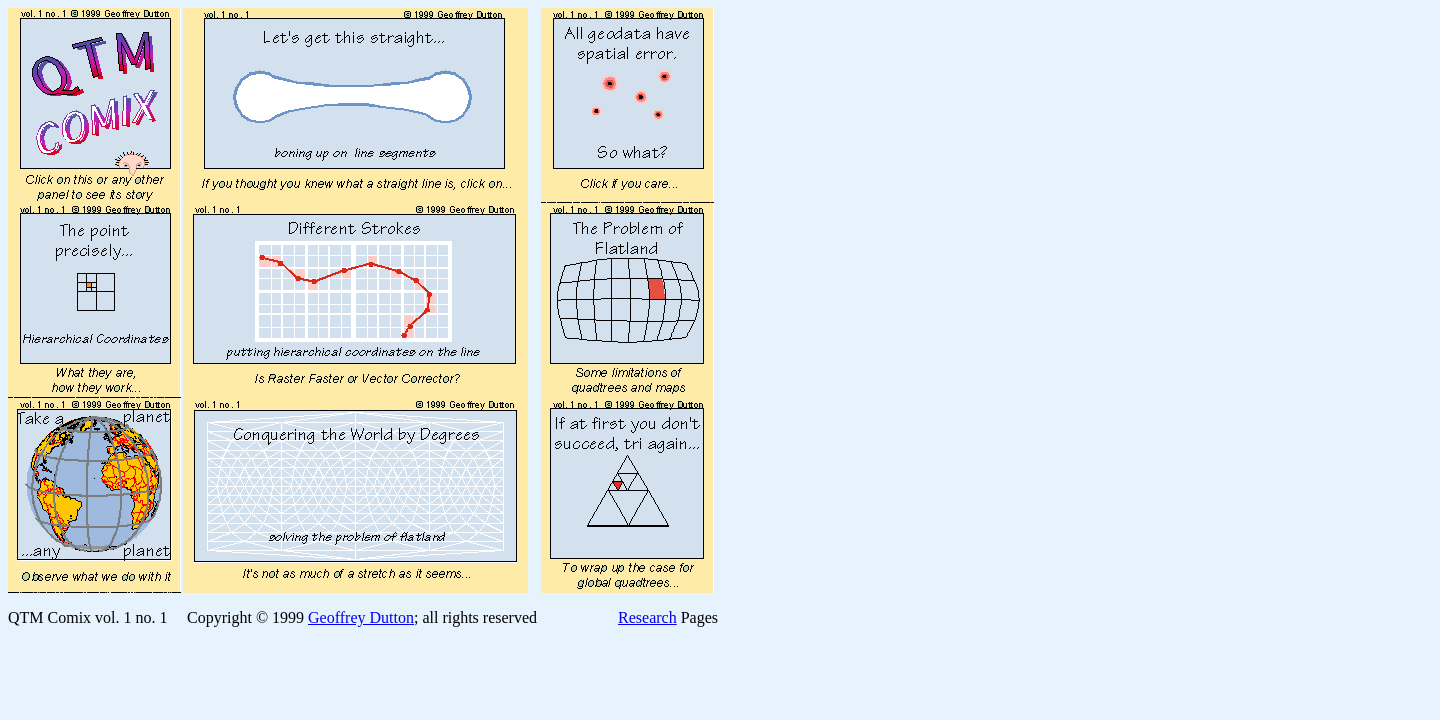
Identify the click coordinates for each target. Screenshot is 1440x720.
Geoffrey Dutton (361, 617)
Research (647, 617)
